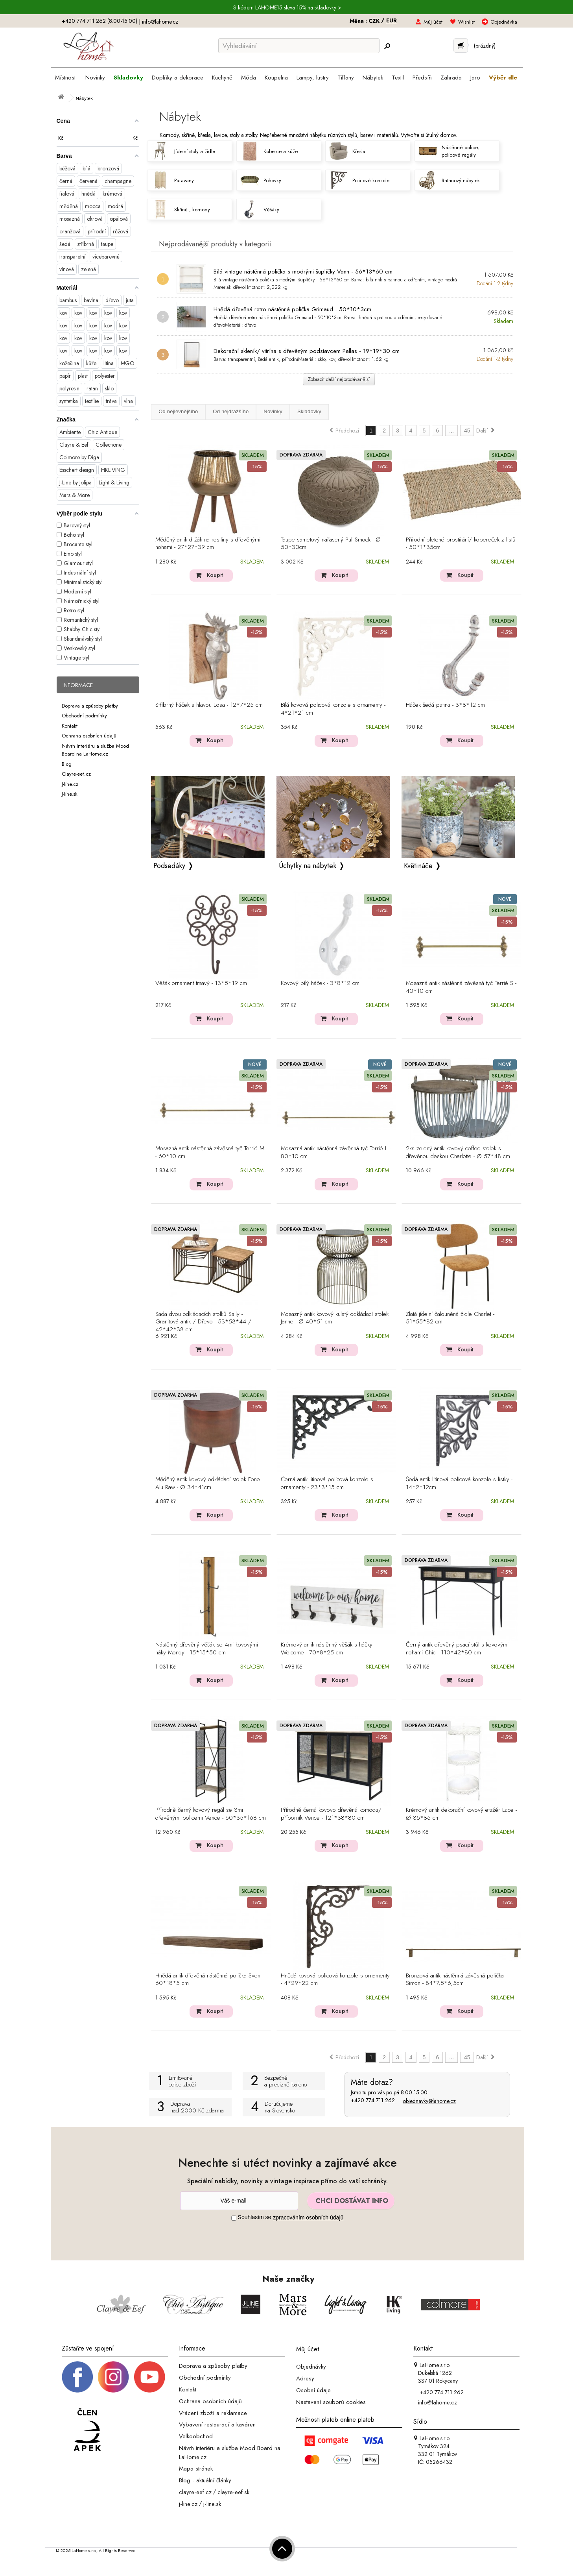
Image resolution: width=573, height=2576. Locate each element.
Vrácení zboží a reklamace (213, 2412)
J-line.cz (70, 783)
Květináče (418, 866)
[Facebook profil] (77, 2376)
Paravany (172, 180)
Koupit (215, 575)
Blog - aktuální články (205, 2480)
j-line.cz (188, 2504)
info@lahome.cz (160, 22)
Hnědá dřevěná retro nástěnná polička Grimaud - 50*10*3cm (292, 309)
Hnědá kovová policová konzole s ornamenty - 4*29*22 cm (335, 1980)
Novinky (272, 411)
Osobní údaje (313, 2390)
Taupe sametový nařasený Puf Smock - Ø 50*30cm (331, 544)
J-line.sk (69, 794)
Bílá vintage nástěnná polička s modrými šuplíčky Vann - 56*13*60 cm (303, 271)
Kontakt (69, 725)
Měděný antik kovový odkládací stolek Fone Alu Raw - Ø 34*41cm (207, 1483)
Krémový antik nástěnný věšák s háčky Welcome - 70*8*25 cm (326, 1649)
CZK (374, 21)
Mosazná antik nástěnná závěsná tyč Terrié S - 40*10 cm (461, 987)
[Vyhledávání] (299, 45)
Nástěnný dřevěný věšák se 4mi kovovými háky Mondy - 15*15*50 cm (206, 1649)
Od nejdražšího (231, 411)
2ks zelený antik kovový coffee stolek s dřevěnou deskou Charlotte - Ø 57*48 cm (458, 1152)
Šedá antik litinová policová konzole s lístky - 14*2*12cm (459, 1483)
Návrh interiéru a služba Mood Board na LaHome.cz (95, 750)
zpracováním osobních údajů (308, 2217)
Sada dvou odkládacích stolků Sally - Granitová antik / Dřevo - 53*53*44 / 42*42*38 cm (203, 1322)
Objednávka (503, 22)
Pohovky (260, 180)
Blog (67, 763)
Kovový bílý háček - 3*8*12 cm (320, 983)
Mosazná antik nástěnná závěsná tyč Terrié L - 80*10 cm (336, 1152)
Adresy (305, 2378)
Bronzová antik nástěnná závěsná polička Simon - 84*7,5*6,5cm (455, 1980)
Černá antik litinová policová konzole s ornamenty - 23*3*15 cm (327, 1483)
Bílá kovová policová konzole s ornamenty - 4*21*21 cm (333, 709)
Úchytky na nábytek (307, 866)
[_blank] (149, 2376)
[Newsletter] (239, 2201)
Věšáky (259, 209)
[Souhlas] (233, 2218)
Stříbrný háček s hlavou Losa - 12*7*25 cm (209, 705)
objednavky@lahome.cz (429, 2101)
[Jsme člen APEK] (87, 2430)
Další (486, 430)
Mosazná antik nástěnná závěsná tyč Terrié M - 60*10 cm (209, 1152)
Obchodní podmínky (84, 715)
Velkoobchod (196, 2436)
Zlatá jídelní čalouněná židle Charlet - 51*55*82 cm (450, 1318)
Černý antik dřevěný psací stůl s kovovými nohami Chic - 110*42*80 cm (457, 1649)
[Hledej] (387, 46)
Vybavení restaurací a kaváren (217, 2424)
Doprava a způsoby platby (90, 705)
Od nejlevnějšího (178, 411)
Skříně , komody (180, 209)
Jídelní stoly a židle (183, 151)
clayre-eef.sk (233, 2492)
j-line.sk (212, 2504)
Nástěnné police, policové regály (448, 151)
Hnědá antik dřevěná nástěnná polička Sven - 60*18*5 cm (209, 1980)
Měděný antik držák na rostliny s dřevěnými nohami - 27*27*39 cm (207, 544)
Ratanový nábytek (449, 180)
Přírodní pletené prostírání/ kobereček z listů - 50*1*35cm (461, 544)
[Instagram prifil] (113, 2376)
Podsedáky (169, 866)
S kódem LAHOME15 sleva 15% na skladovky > (287, 7)
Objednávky (311, 2366)
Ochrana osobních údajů (89, 735)
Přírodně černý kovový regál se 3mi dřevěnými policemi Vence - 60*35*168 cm (210, 1814)
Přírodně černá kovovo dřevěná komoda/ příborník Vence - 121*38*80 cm (331, 1814)
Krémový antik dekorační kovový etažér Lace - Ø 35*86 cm (461, 1814)
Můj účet (433, 22)
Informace (78, 685)
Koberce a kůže (269, 151)
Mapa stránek (196, 2468)
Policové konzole (359, 180)
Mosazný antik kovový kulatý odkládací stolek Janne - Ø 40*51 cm (335, 1318)
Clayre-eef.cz (76, 774)
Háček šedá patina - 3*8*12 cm (445, 705)
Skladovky (309, 411)
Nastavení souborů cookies (331, 2401)
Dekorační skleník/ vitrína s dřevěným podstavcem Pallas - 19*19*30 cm (307, 351)
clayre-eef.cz (195, 2492)
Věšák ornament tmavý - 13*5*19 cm (201, 983)
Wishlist (466, 22)
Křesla (347, 151)
